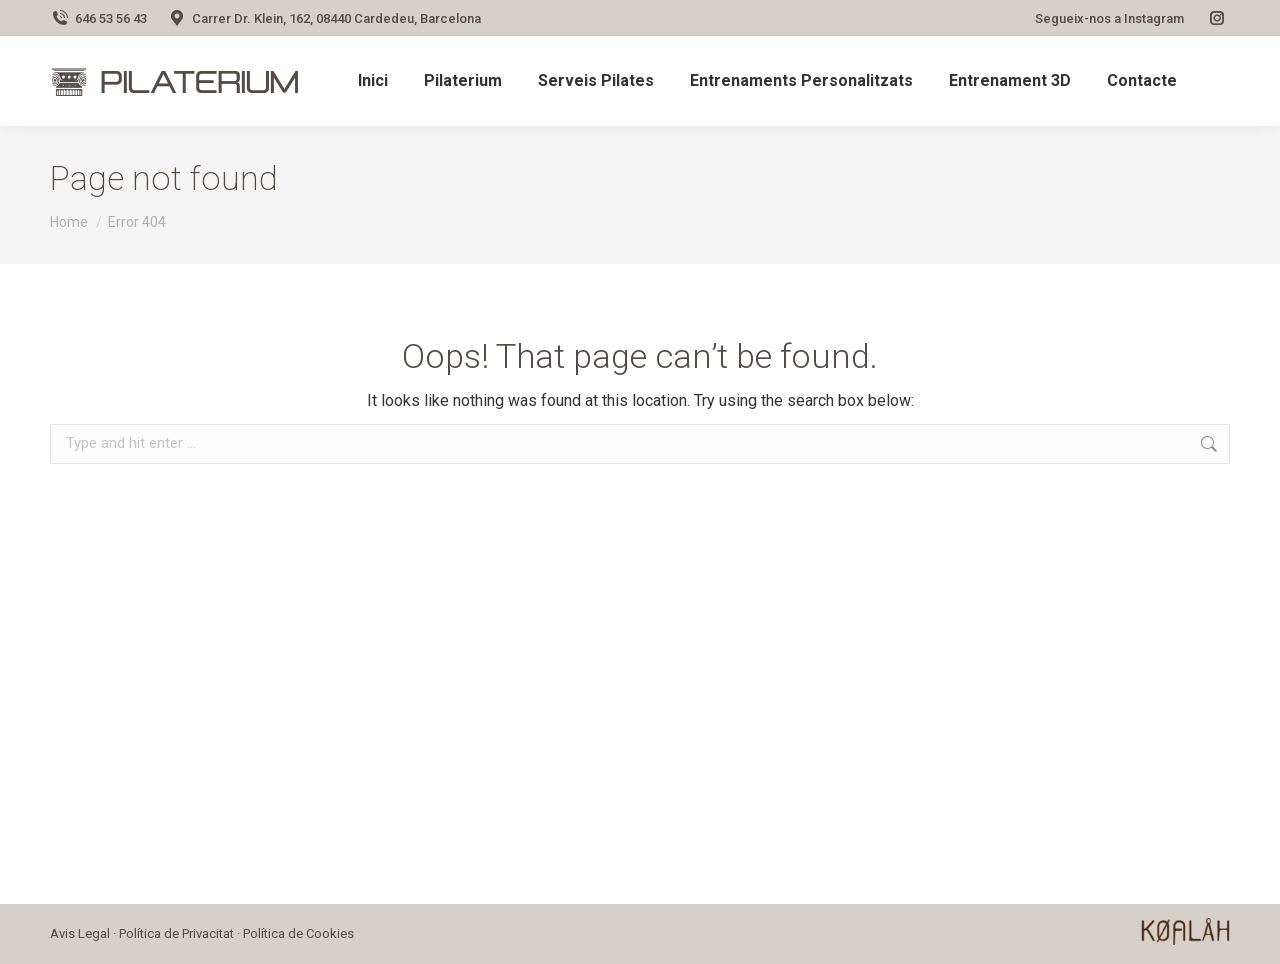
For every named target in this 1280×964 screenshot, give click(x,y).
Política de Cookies (298, 933)
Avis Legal (80, 933)
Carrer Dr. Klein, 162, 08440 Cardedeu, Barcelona (324, 18)
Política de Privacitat (176, 933)
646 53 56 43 (98, 18)
